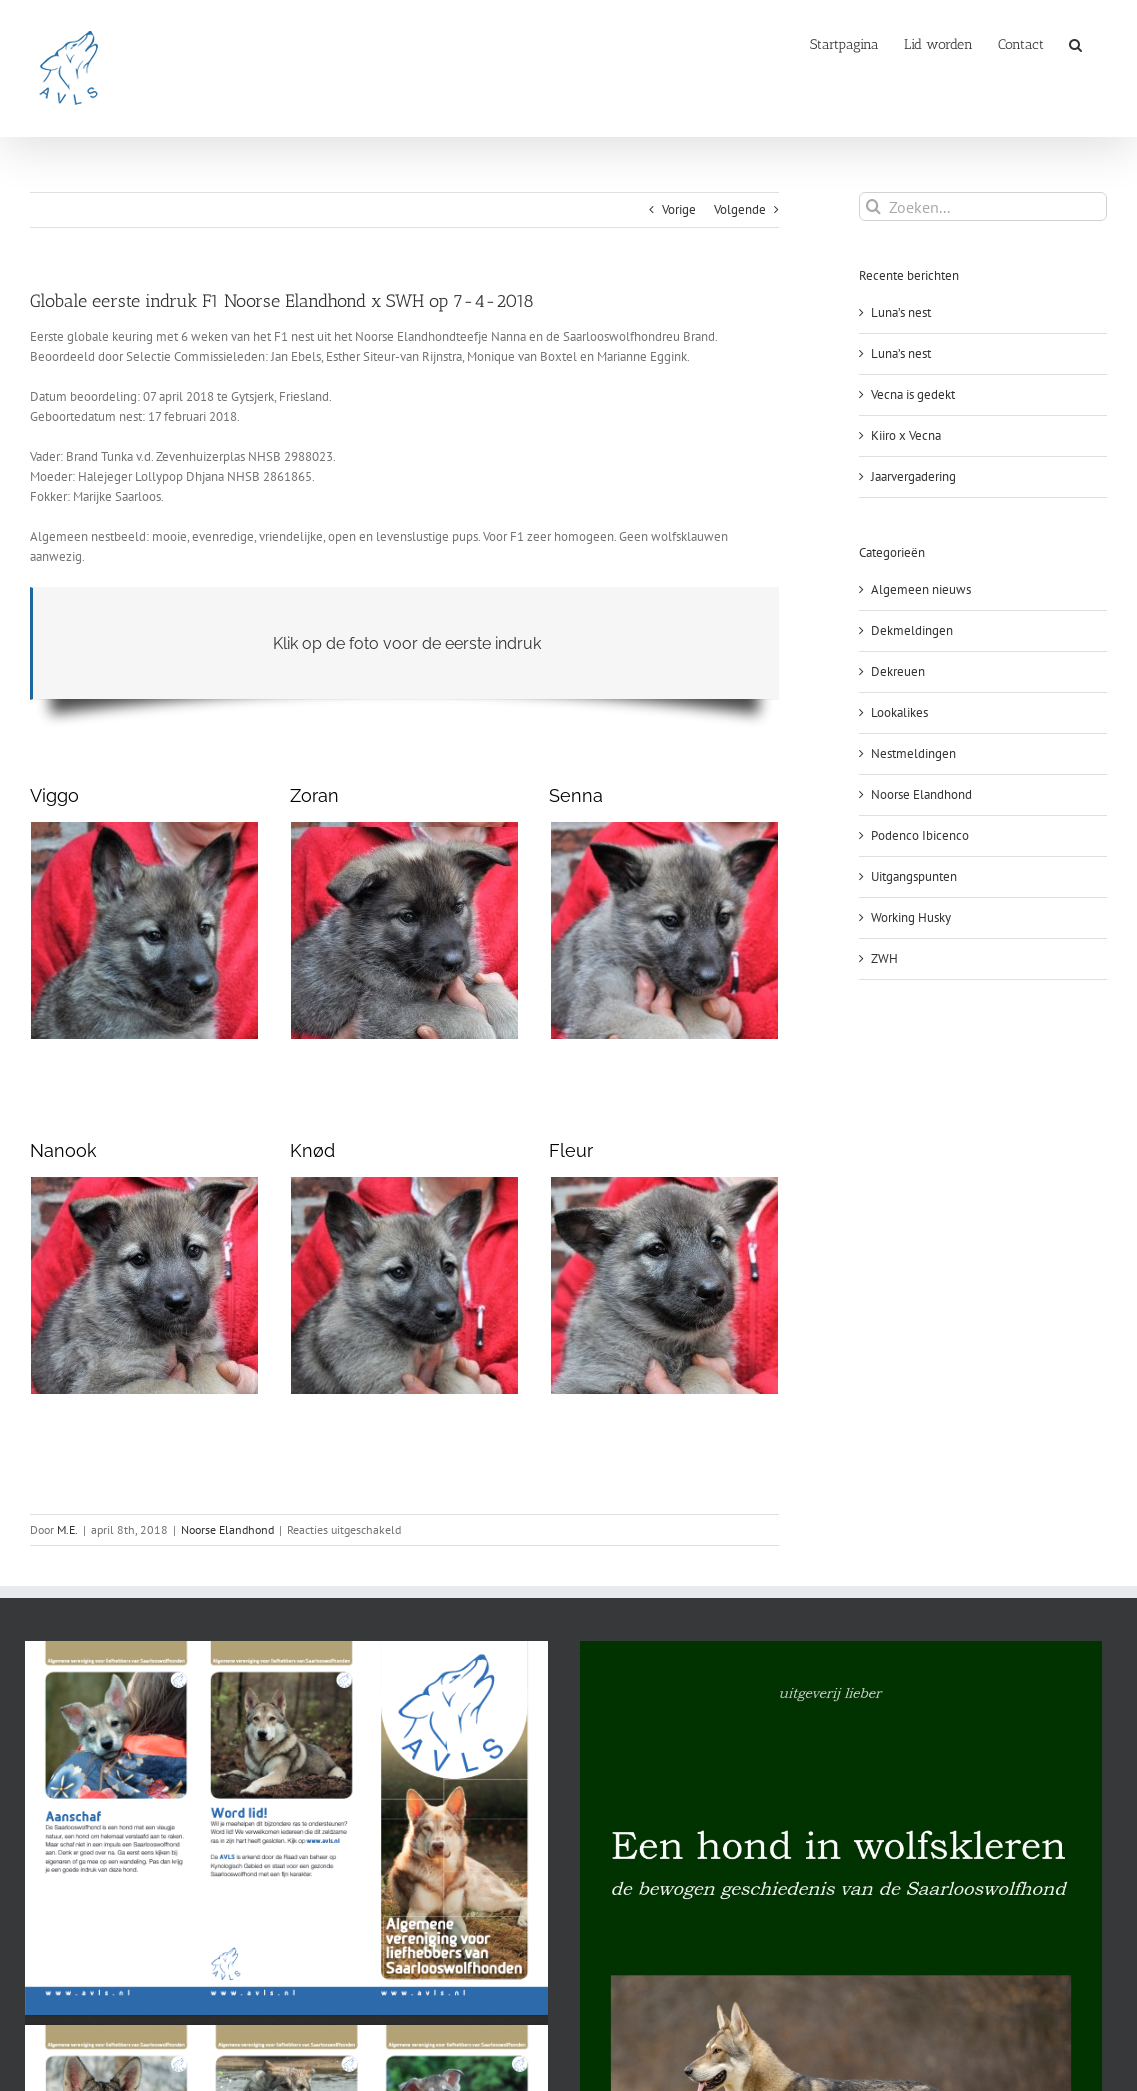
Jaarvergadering (913, 476)
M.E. (67, 1529)
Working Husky (911, 917)
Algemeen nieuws (921, 589)
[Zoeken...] (983, 206)
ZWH (884, 958)
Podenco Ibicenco (920, 835)
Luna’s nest (901, 312)
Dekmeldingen (912, 630)
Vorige (679, 209)
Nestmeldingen (913, 753)
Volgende (740, 209)
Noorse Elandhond (227, 1529)
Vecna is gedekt (913, 394)
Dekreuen (898, 671)
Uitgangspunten (914, 876)
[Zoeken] (873, 206)
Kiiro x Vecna (906, 435)
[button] (1075, 43)
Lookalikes (899, 712)
